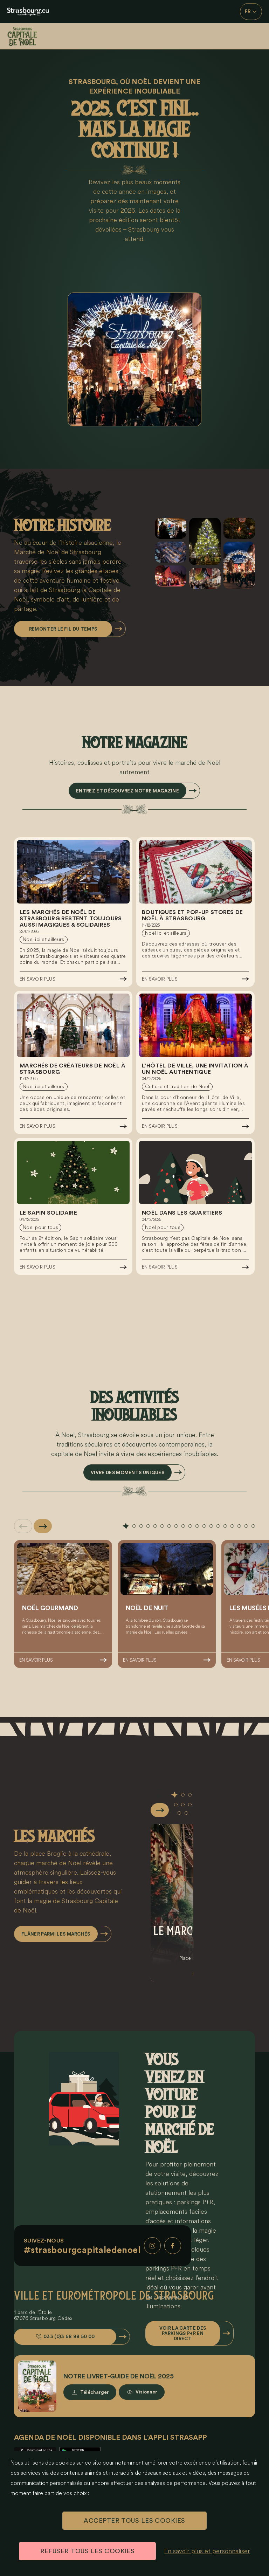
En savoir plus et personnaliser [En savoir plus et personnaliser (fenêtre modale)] (207, 2551)
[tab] (125, 1526)
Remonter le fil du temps (63, 629)
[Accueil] (28, 36)
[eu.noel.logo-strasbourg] (28, 11)
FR (251, 11)
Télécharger (94, 2392)
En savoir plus (37, 979)
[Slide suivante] (43, 1526)
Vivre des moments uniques (127, 1472)
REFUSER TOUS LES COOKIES (87, 2551)
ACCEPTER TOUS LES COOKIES (134, 2520)
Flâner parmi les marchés (55, 1934)
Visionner (146, 2392)
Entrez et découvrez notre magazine (127, 791)
